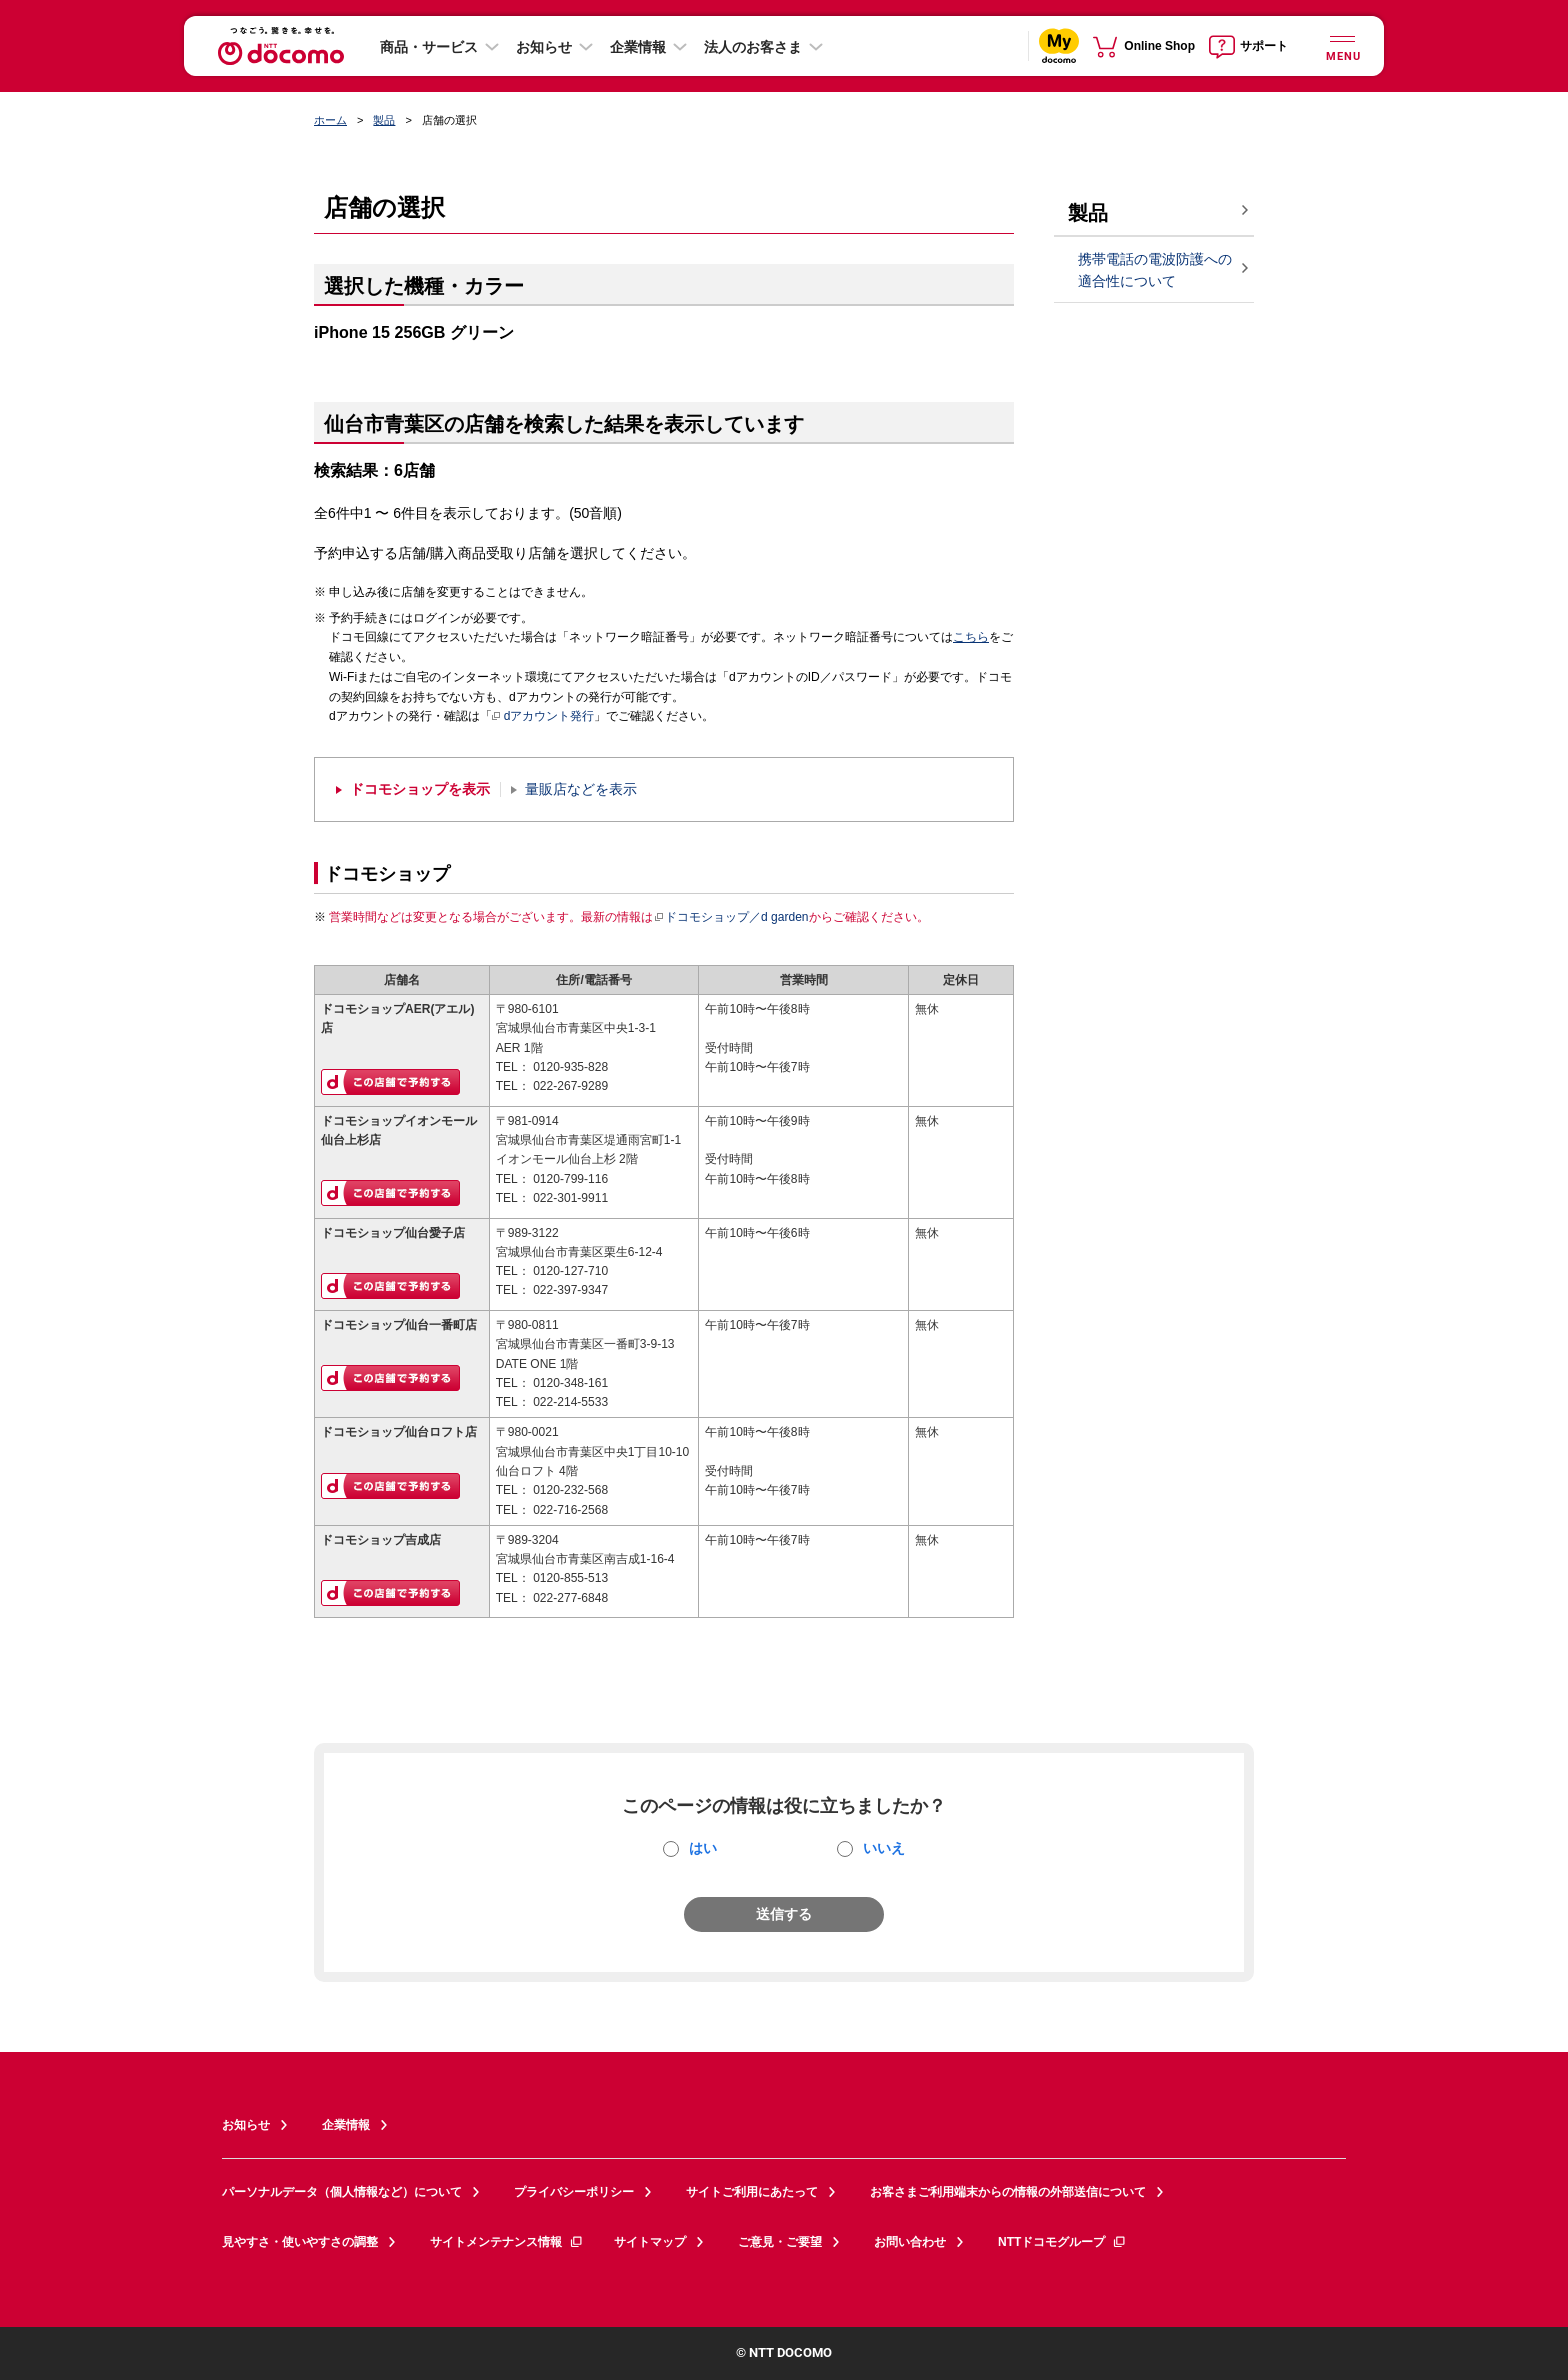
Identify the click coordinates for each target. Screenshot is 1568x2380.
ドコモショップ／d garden (731, 917)
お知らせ (544, 47)
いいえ (884, 1848)
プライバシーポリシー (574, 2192)
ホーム (330, 120)
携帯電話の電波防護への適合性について (1155, 270)
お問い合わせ (910, 2242)
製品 (384, 120)
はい (703, 1848)
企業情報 (638, 47)
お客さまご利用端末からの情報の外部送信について (1008, 2192)
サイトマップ (650, 2242)
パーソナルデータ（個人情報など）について (342, 2192)
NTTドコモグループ (1062, 2242)
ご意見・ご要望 (780, 2242)
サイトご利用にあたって (752, 2192)
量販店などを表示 (581, 789)
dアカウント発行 (543, 717)
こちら (971, 637)
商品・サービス (429, 47)
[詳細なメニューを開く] (1342, 45)
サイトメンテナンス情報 (507, 2242)
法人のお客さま (753, 47)
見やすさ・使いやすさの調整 (300, 2242)
